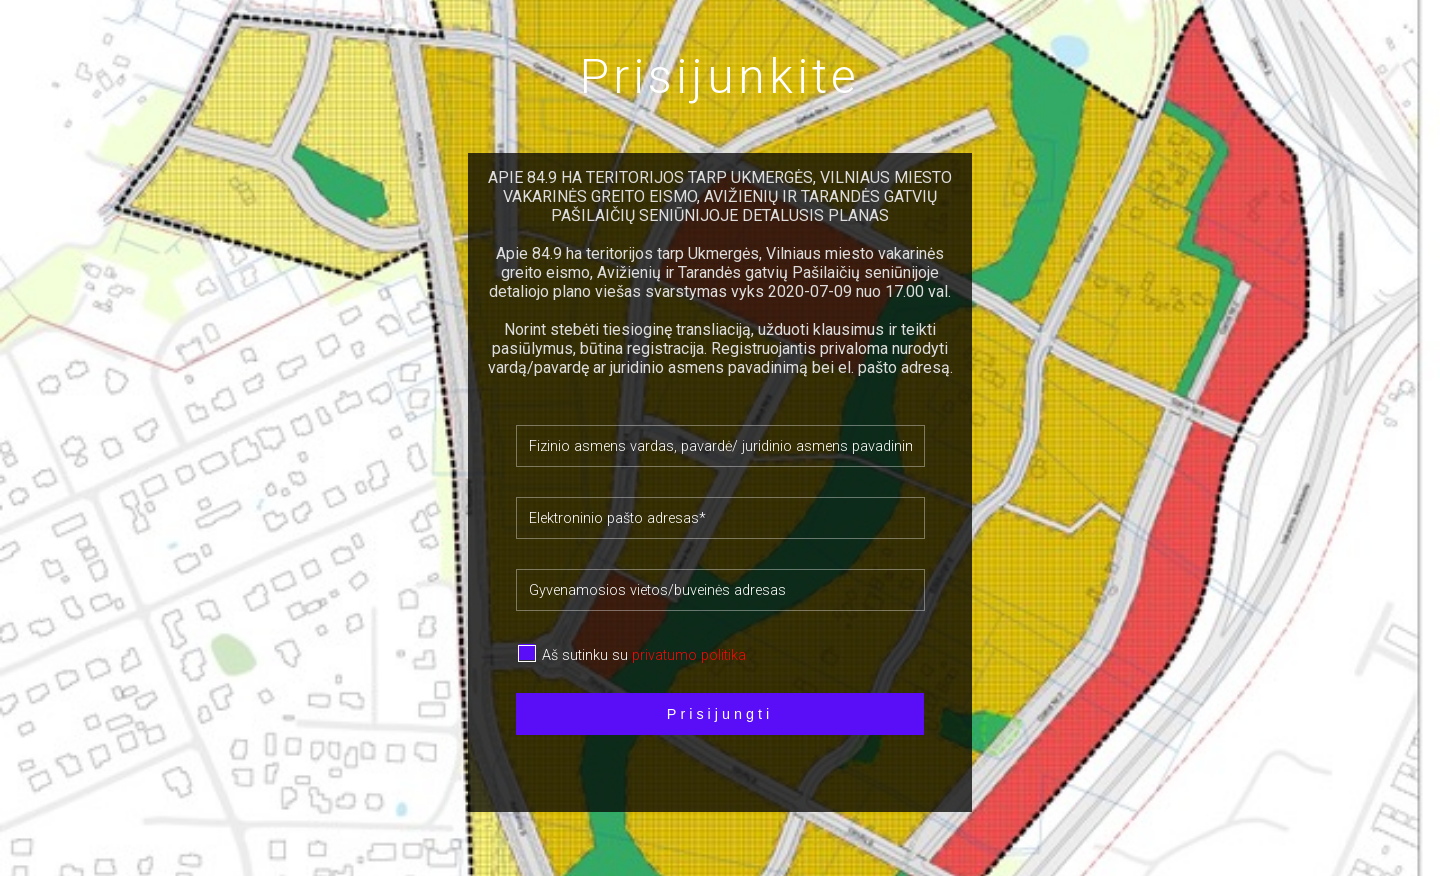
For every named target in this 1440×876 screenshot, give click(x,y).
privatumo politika (689, 655)
